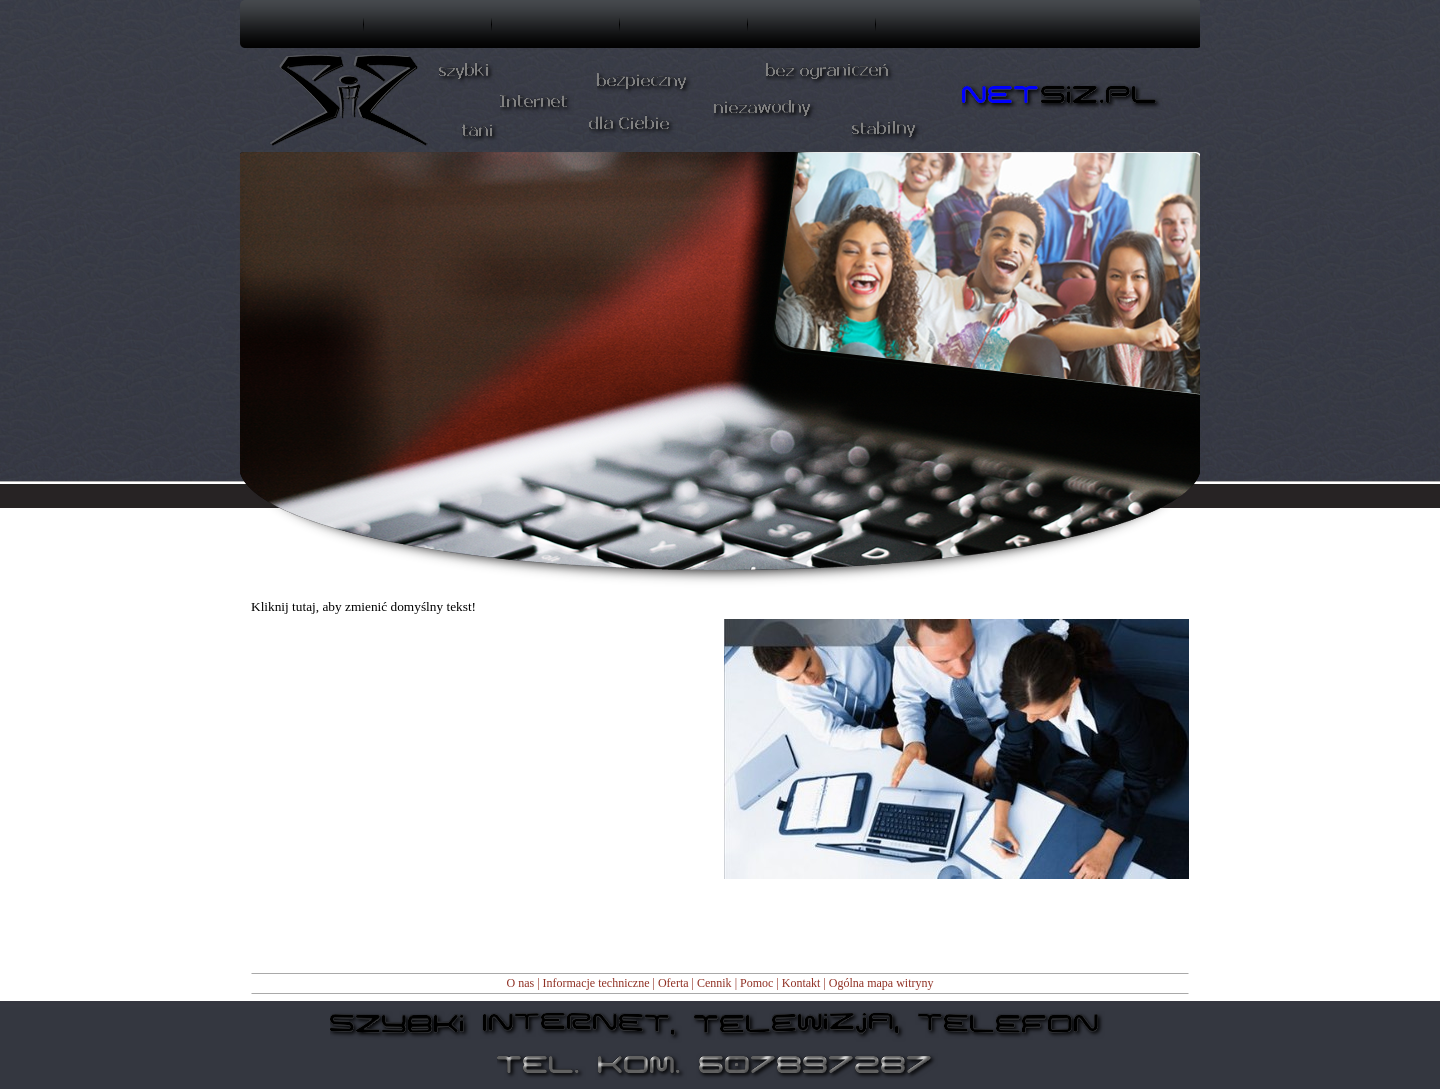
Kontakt (801, 983)
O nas (520, 983)
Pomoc (756, 983)
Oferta (673, 983)
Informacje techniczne (596, 983)
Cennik (714, 983)
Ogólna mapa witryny (881, 983)
